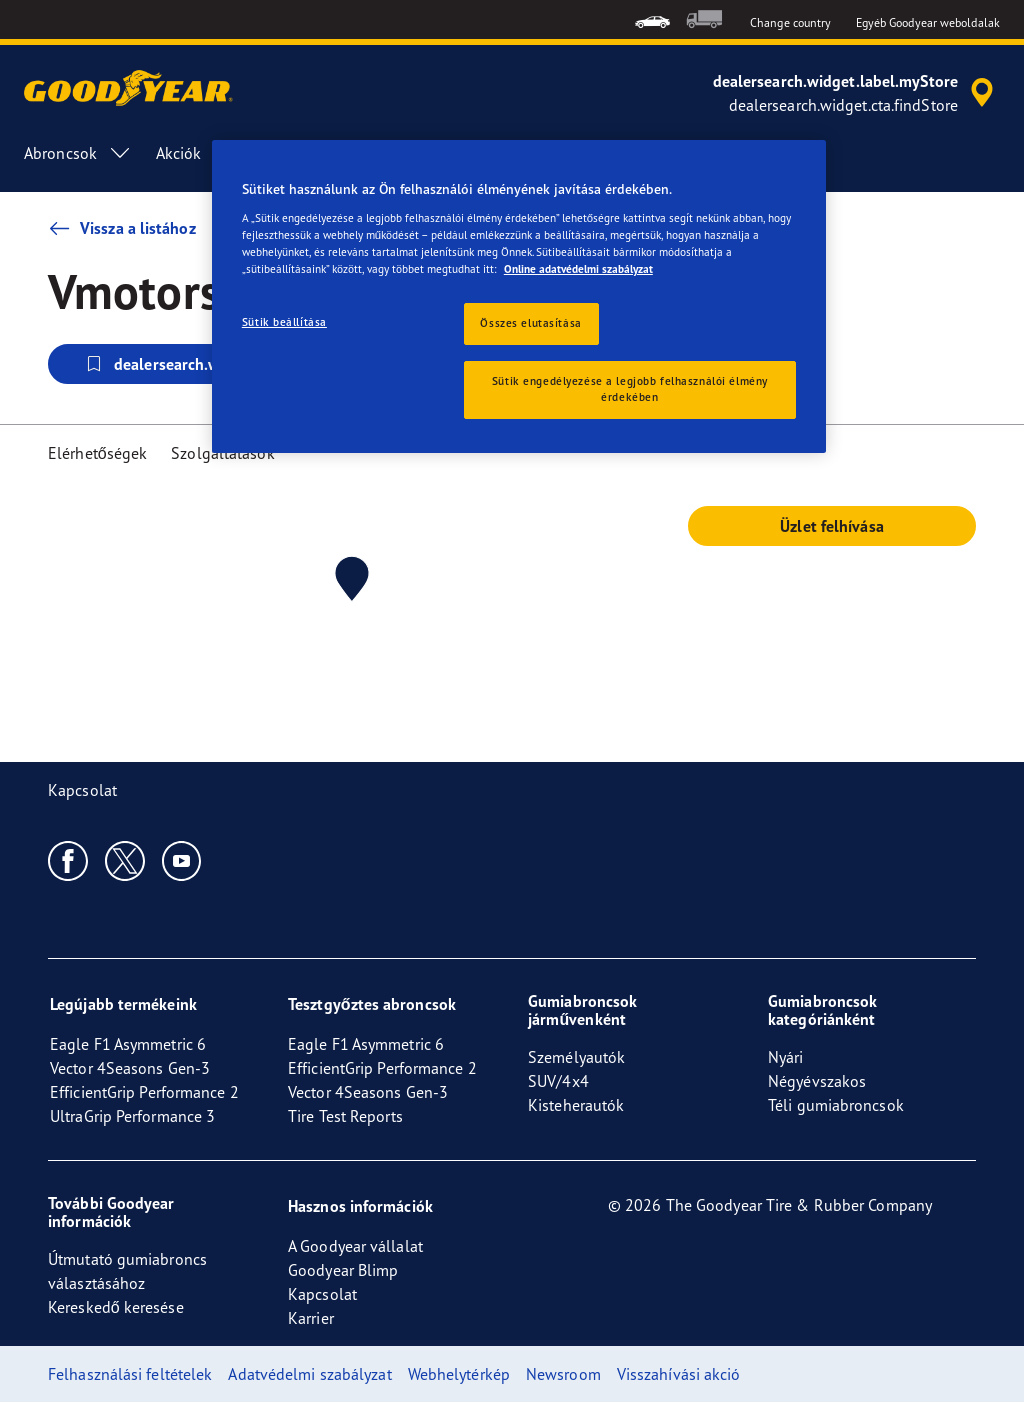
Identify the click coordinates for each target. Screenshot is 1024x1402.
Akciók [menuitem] (179, 153)
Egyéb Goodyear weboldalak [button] (928, 22)
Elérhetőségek (97, 453)
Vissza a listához (122, 228)
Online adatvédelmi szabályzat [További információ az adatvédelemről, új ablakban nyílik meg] (578, 269)
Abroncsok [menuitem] (78, 153)
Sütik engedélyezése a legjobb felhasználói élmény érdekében (630, 389)
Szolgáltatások (222, 453)
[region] (519, 296)
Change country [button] (790, 22)
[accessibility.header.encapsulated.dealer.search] (856, 93)
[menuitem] (652, 19)
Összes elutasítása (530, 323)
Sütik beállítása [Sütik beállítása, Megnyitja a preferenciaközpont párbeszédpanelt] (284, 322)
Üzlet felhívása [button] (832, 526)
